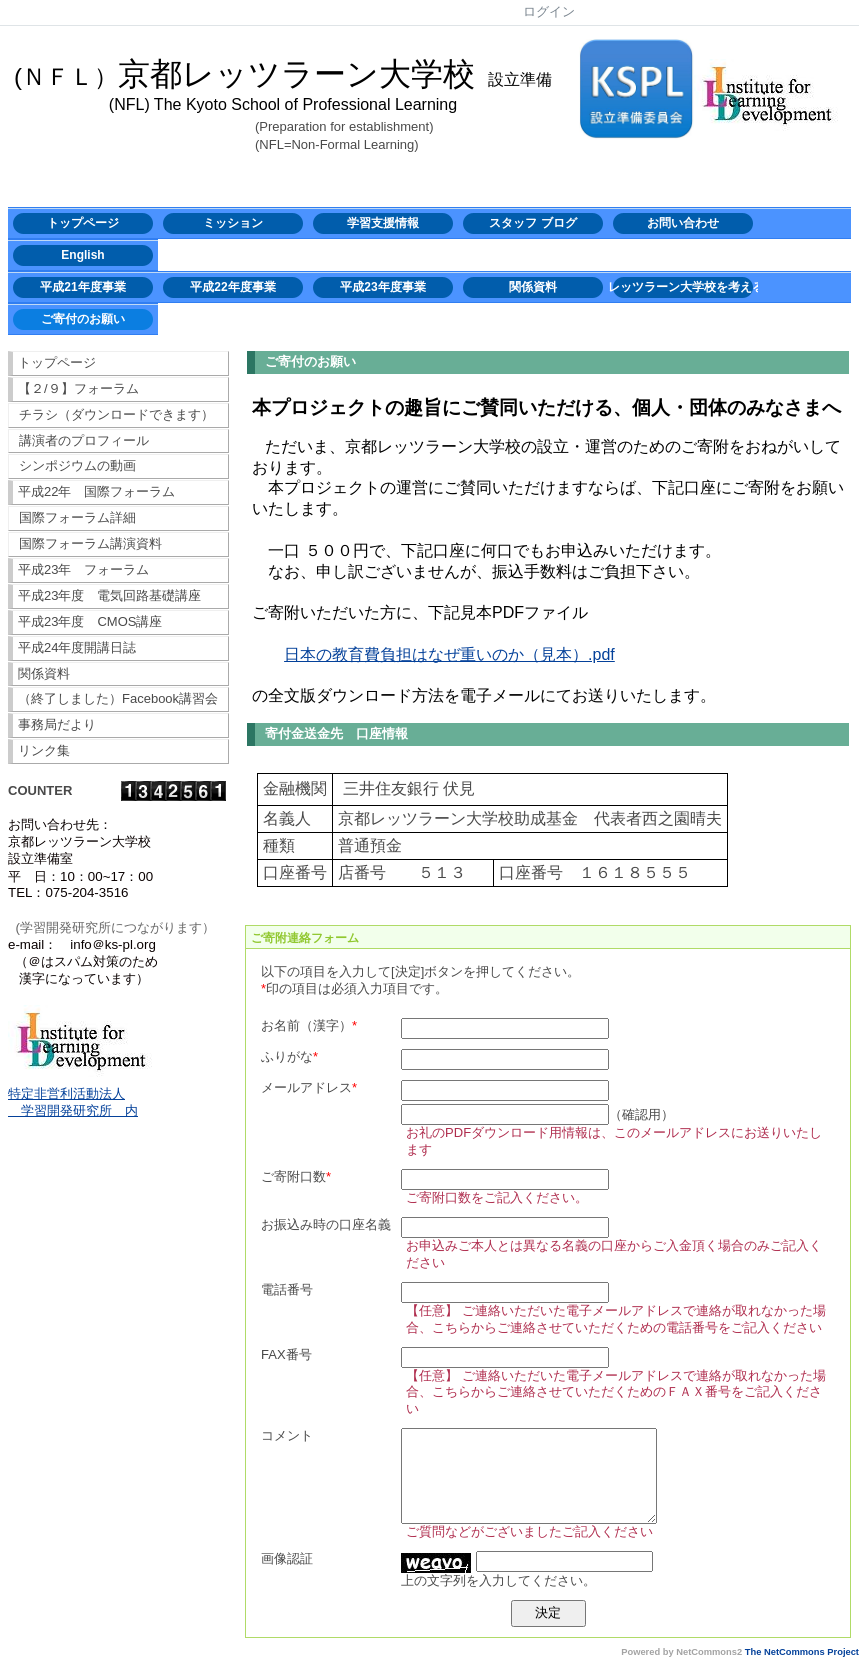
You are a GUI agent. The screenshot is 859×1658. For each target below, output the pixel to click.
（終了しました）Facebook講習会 (118, 698)
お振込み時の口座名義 (326, 1224)
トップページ (83, 223)
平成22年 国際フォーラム (96, 491)
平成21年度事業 (82, 287)
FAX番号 (286, 1354)
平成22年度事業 (232, 287)
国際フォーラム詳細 (77, 517)
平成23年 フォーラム (83, 569)
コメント (287, 1435)
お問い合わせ (683, 223)
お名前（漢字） (306, 1025)
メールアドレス (306, 1087)
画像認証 (287, 1558)
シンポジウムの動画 (77, 465)
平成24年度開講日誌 (77, 647)
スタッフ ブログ (532, 223)
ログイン (549, 11)
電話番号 (287, 1289)
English (82, 255)
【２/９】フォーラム (78, 388)
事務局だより (57, 724)
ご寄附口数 (293, 1176)
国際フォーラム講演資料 (90, 543)
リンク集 (44, 750)
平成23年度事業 (382, 287)
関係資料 (533, 287)
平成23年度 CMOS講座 (90, 621)
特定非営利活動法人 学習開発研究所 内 (73, 1102)
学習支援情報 (383, 223)
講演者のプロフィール (84, 440)
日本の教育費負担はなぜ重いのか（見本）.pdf (449, 654)
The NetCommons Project (802, 1652)
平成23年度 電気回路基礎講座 (109, 595)
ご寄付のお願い (83, 319)
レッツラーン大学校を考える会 (683, 287)
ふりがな (287, 1056)
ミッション (233, 223)
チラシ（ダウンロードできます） (116, 414)
